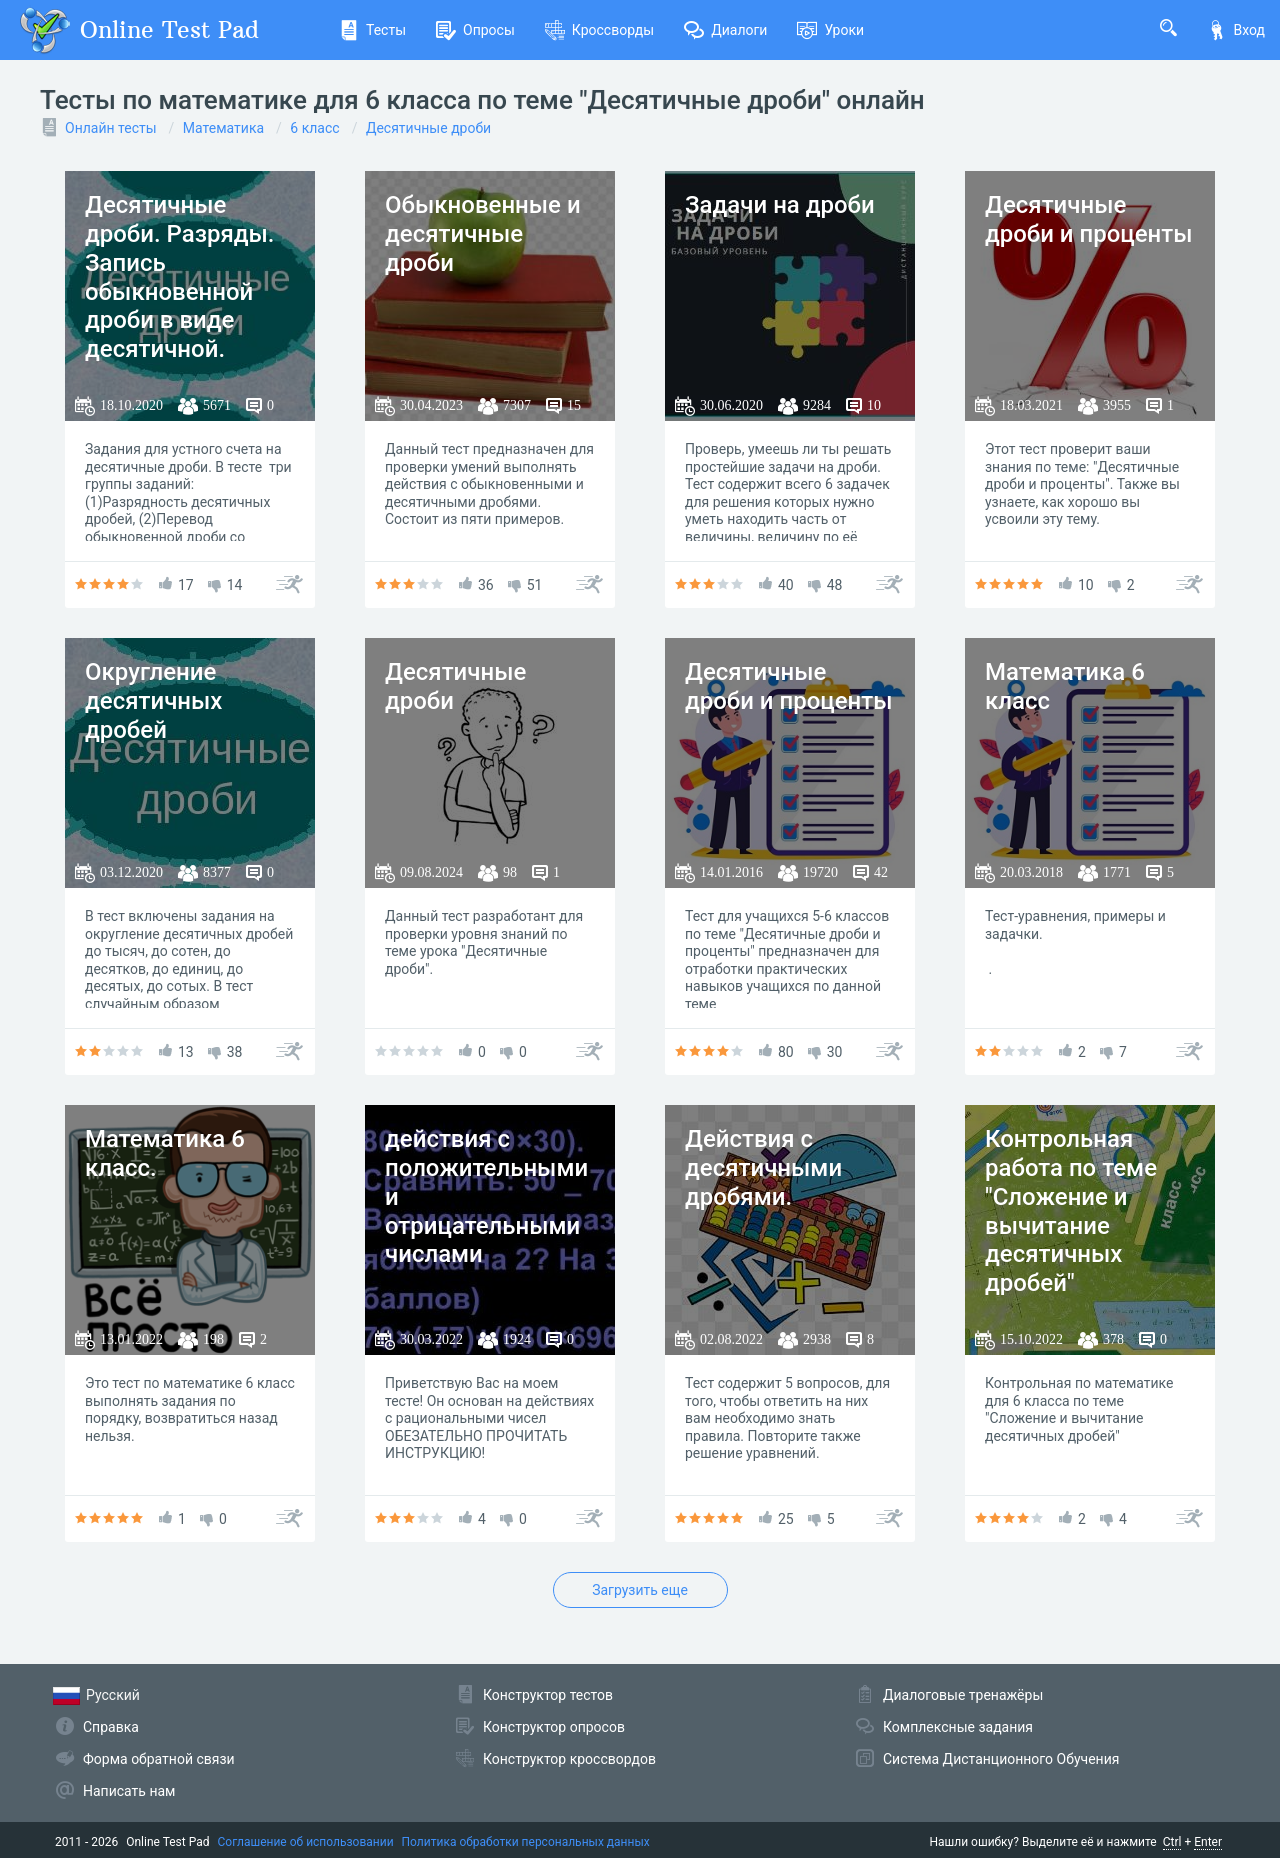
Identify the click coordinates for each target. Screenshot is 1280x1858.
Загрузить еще (640, 1590)
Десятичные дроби (428, 128)
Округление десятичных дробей (153, 701)
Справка (111, 1727)
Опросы (475, 30)
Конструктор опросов (554, 1727)
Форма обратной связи (159, 1759)
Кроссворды (599, 30)
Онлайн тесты (111, 128)
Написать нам (129, 1791)
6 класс (314, 128)
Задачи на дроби (780, 205)
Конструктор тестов (548, 1695)
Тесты (372, 30)
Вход (1236, 30)
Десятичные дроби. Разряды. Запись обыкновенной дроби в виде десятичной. (180, 277)
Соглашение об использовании (306, 1842)
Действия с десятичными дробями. (763, 1168)
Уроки (830, 30)
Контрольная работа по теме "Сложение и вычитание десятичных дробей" (1071, 1211)
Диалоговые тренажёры (963, 1695)
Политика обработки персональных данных (526, 1842)
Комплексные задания (958, 1727)
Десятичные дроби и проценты (1089, 219)
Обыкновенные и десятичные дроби (483, 234)
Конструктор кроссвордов (569, 1759)
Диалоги (725, 30)
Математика (223, 128)
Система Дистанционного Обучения (1001, 1759)
